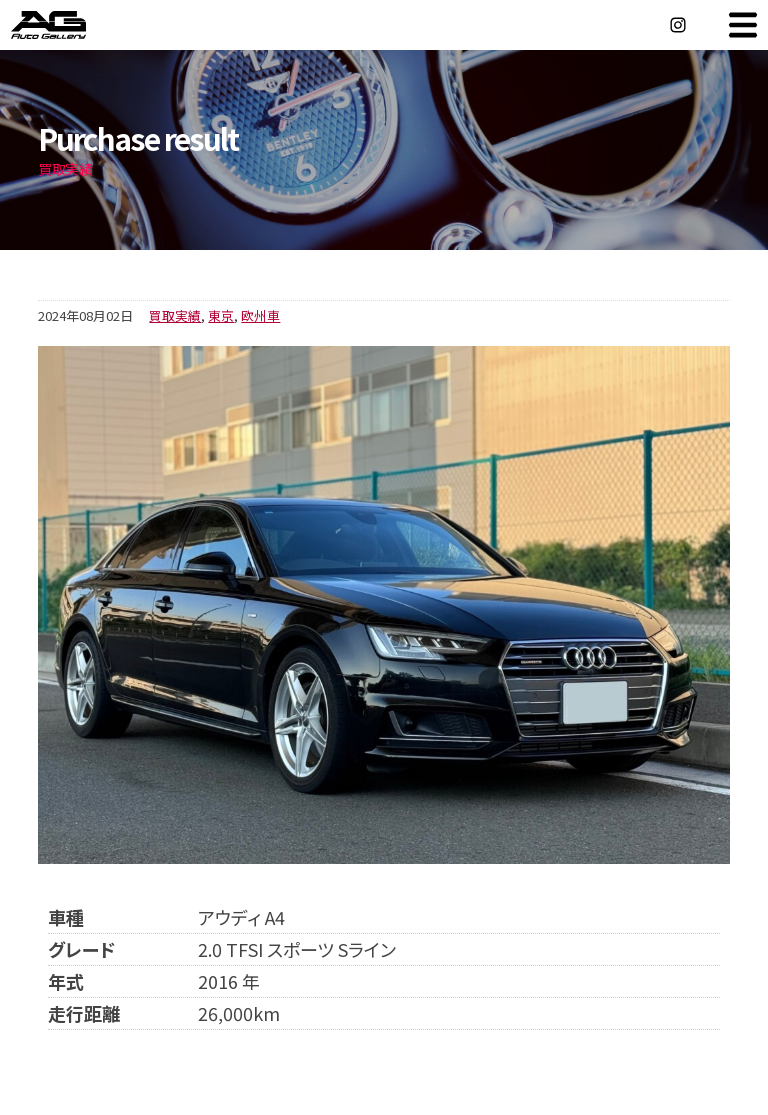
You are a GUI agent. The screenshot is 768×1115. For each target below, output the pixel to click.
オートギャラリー (70, 25)
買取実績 (175, 315)
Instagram (678, 25)
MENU (743, 25)
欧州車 (260, 315)
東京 (221, 315)
